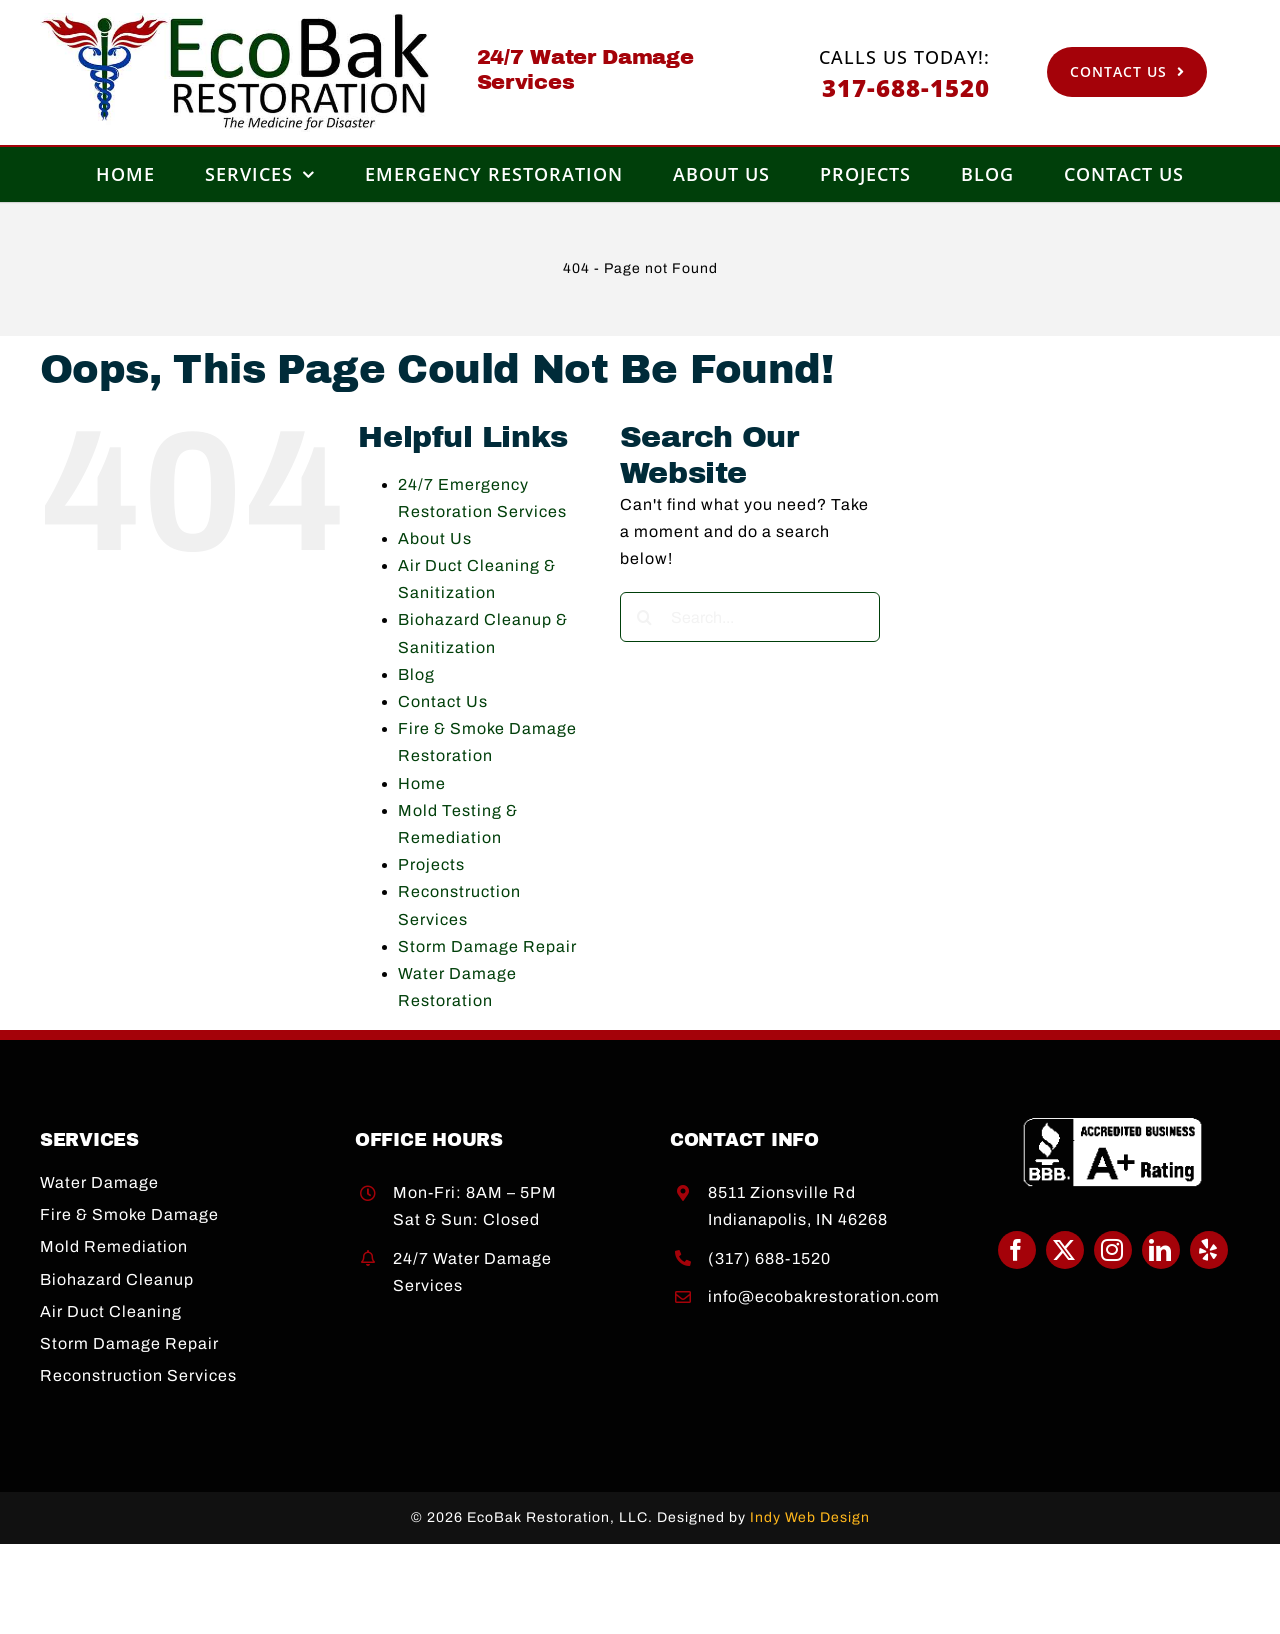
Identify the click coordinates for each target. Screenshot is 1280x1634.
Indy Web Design (810, 1517)
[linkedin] (1161, 1250)
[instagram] (1113, 1250)
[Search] (645, 617)
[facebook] (1017, 1250)
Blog (416, 674)
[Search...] (750, 617)
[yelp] (1209, 1250)
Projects (431, 864)
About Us (435, 538)
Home (422, 783)
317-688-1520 (906, 87)
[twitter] (1065, 1250)
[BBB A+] (1112, 1124)
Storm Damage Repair (487, 946)
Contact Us (443, 701)
